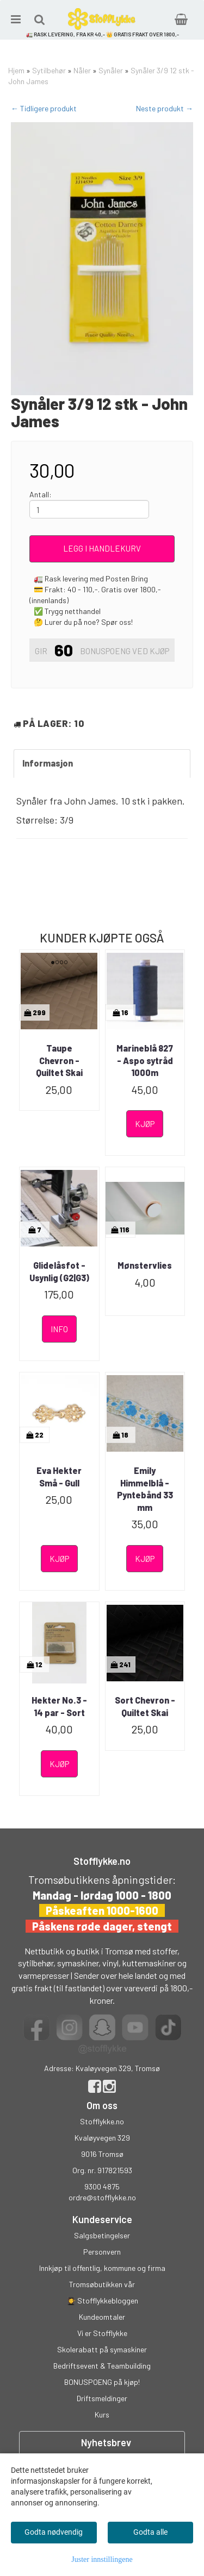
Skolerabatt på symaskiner (102, 2349)
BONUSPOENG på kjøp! (102, 2382)
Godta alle (150, 2532)
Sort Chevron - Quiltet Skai (145, 1706)
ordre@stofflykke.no (102, 2197)
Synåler (110, 70)
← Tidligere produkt (44, 108)
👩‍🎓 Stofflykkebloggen (102, 2300)
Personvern (102, 2251)
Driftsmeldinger (102, 2398)
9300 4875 (102, 2186)
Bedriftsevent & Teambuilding (102, 2365)
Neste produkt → (164, 108)
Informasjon (47, 763)
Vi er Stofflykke (102, 2333)
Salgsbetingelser (102, 2235)
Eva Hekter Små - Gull (59, 1476)
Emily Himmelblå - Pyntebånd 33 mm (145, 1488)
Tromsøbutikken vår (102, 2284)
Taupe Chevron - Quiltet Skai (59, 1060)
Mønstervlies (145, 1265)
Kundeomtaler (102, 2316)
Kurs (102, 2414)
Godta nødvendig (53, 2532)
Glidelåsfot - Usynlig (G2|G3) (59, 1271)
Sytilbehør (49, 70)
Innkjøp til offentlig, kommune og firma (102, 2268)
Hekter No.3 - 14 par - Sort (59, 1706)
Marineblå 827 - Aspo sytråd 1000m (144, 1060)
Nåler (82, 70)
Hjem (16, 70)
